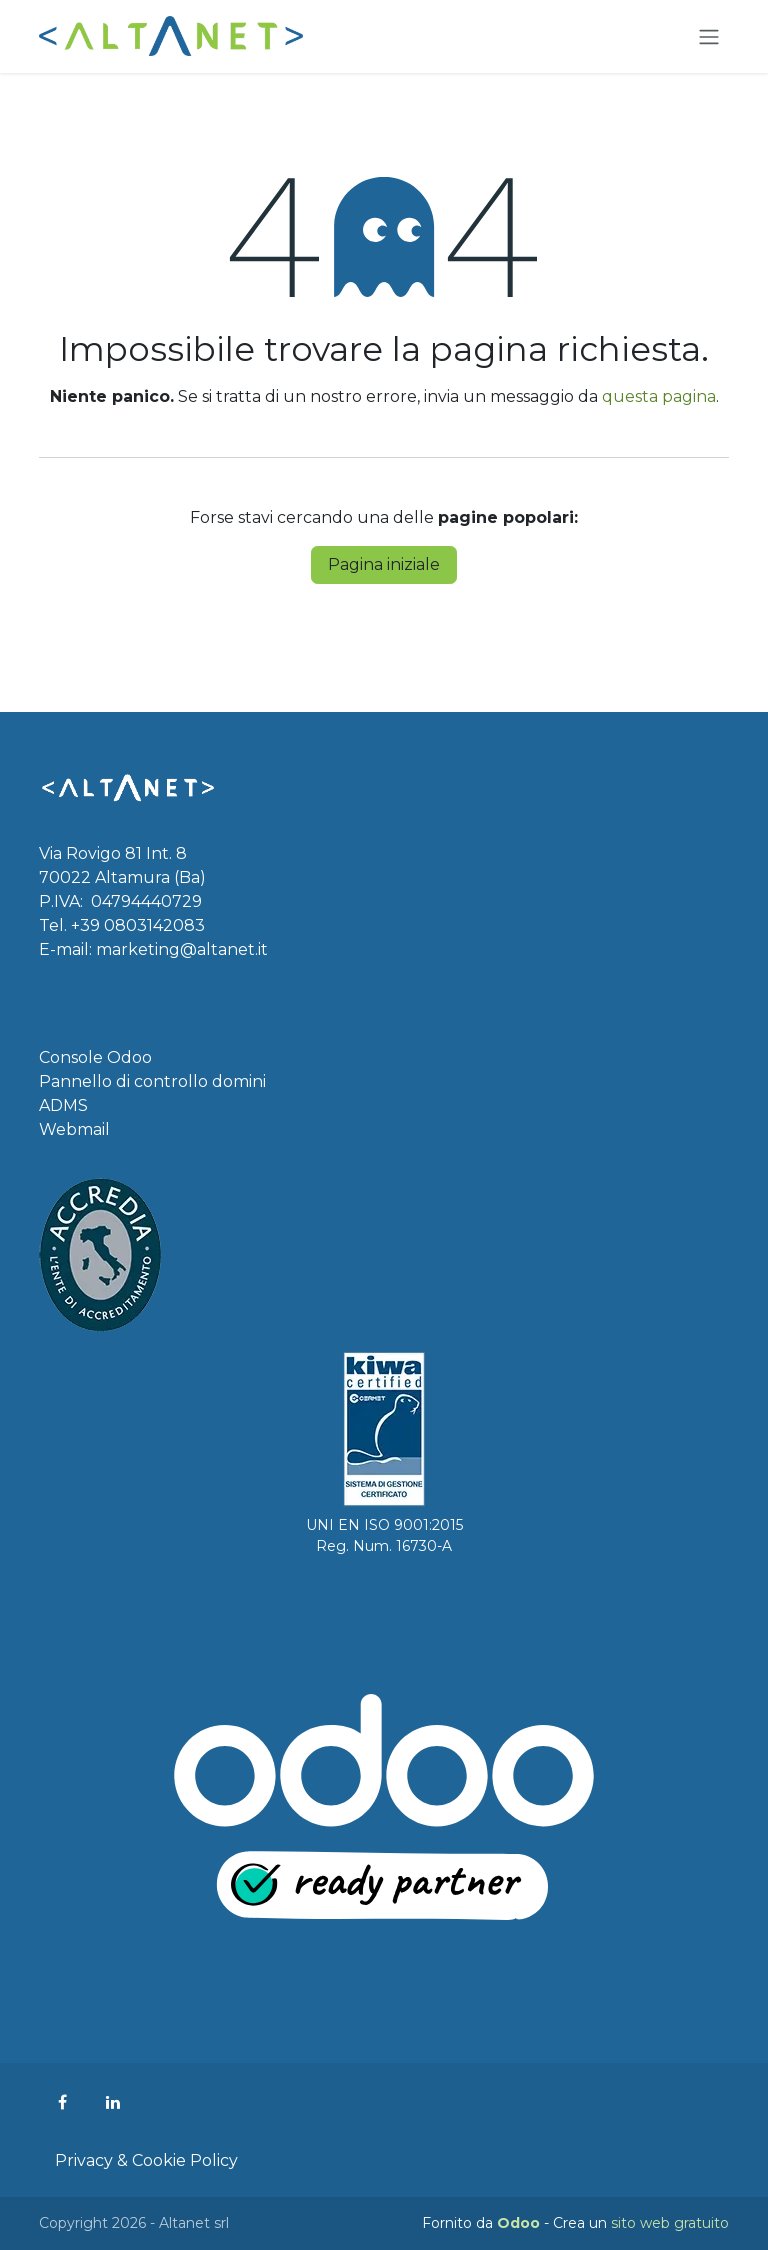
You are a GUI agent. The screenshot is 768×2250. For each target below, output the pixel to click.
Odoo (520, 2223)
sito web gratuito (670, 2223)
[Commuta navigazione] (709, 36)
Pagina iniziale (384, 564)
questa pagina (659, 396)
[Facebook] (62, 2102)
